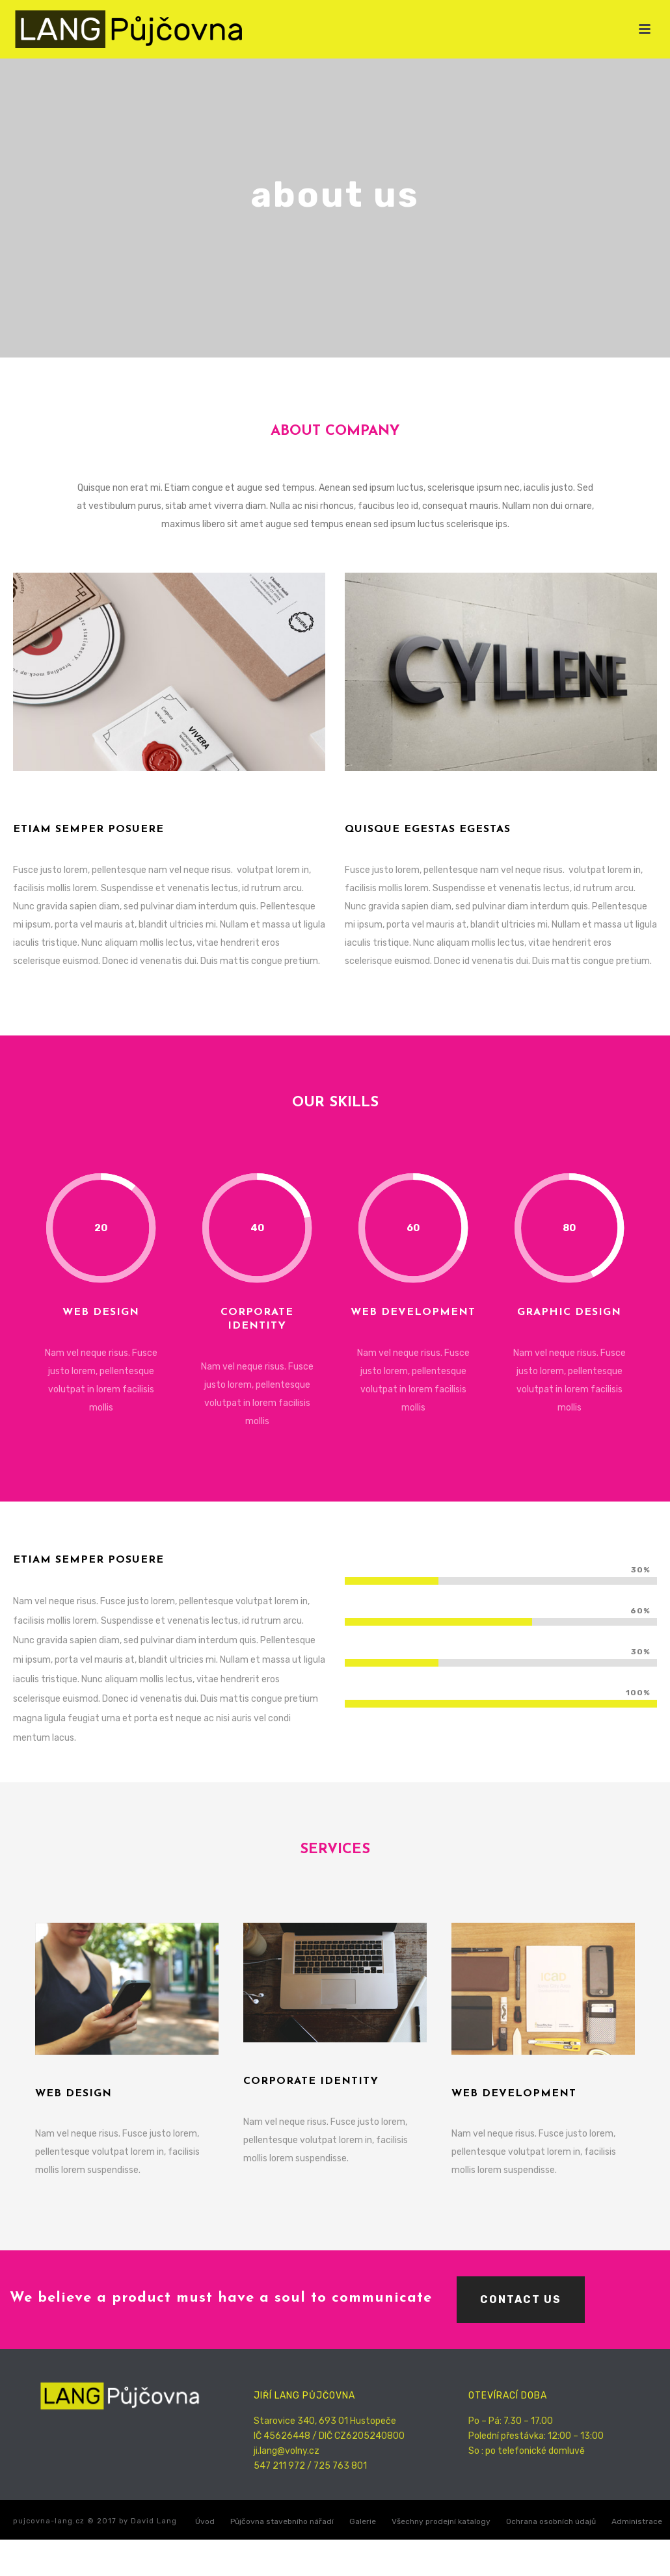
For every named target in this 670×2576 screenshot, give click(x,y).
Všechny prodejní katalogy (441, 2521)
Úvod (205, 2521)
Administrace (636, 2521)
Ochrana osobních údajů (551, 2521)
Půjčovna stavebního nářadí (282, 2521)
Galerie (362, 2521)
